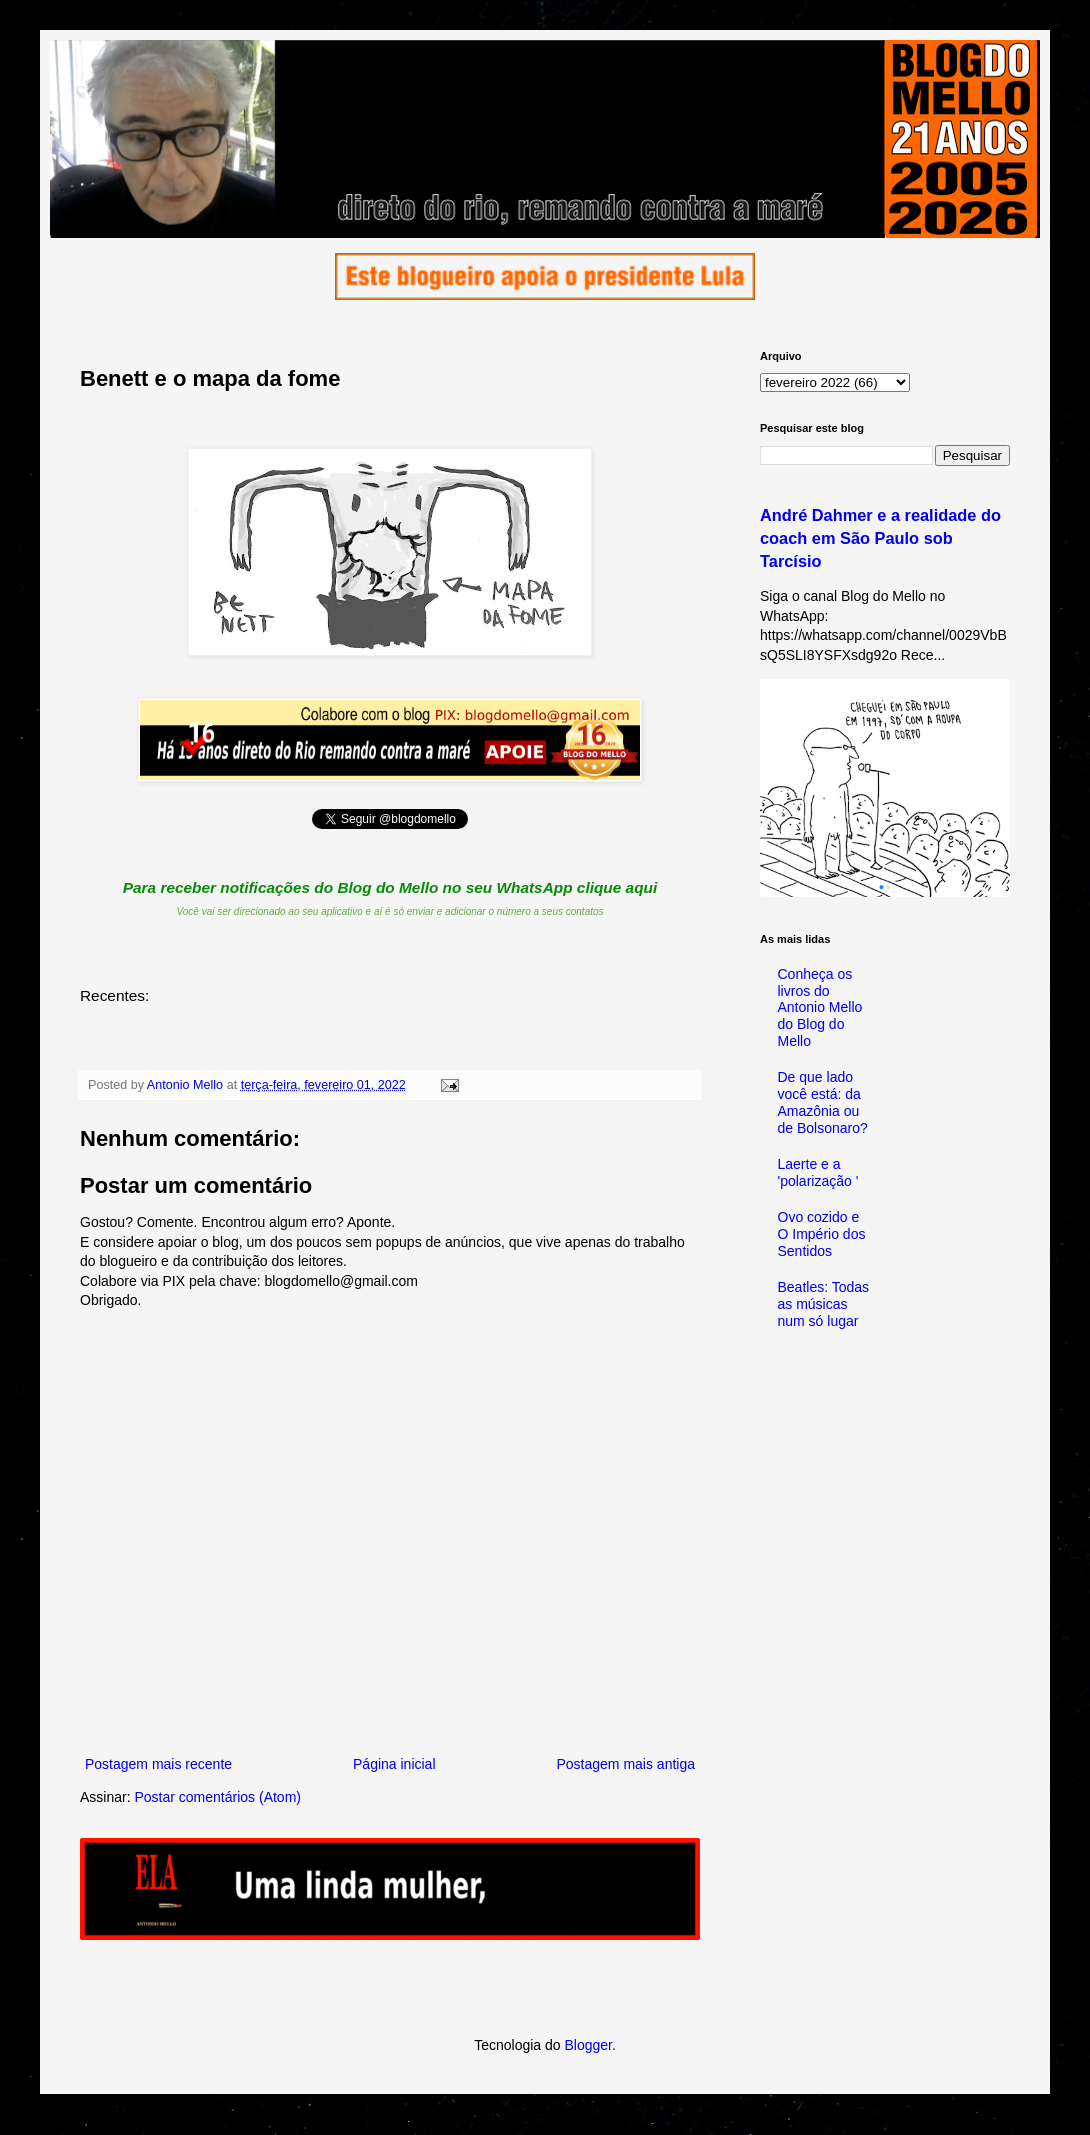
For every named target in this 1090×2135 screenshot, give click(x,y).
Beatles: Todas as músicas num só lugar (824, 1304)
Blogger (587, 2045)
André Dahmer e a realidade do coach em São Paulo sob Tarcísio (880, 538)
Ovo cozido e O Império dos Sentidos (822, 1234)
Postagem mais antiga (625, 1764)
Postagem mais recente (158, 1764)
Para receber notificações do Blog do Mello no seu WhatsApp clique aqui (390, 887)
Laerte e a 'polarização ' (818, 1172)
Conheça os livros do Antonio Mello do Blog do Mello (820, 1007)
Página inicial (394, 1764)
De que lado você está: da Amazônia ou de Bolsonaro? (823, 1102)
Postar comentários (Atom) (217, 1797)
